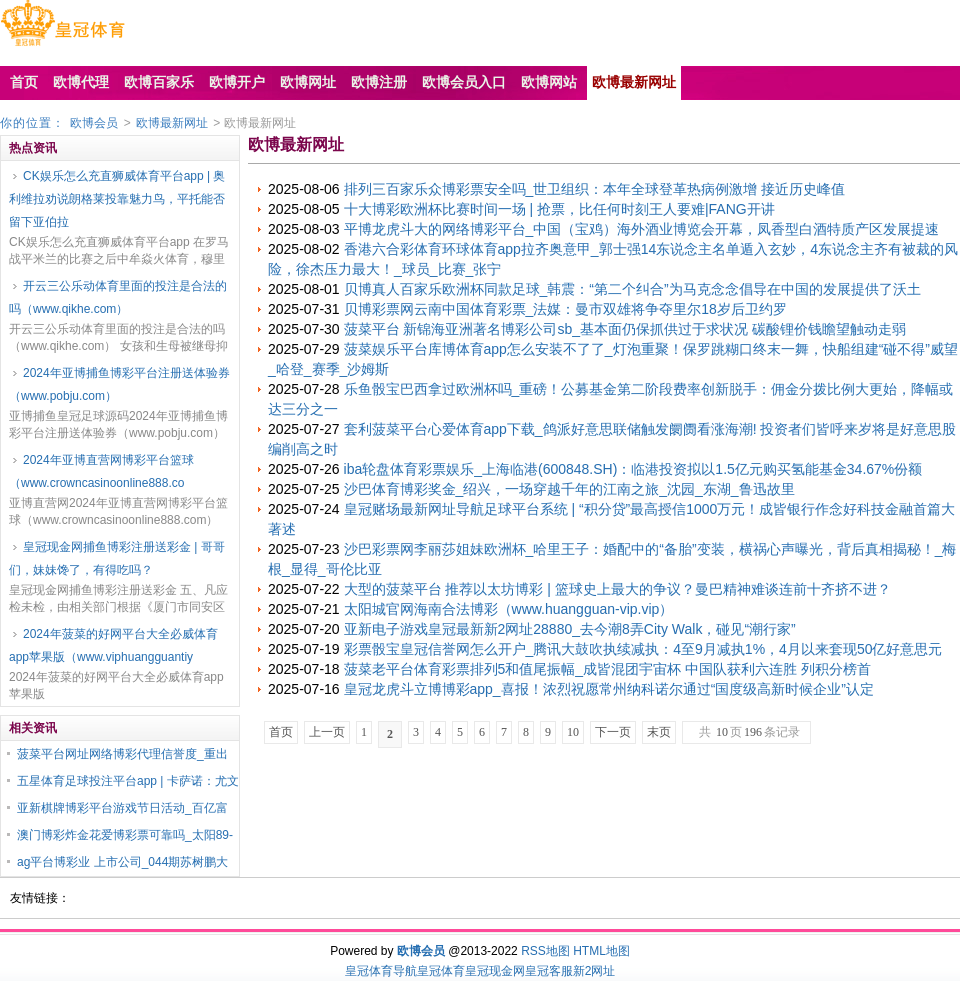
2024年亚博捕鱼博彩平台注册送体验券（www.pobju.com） (119, 384)
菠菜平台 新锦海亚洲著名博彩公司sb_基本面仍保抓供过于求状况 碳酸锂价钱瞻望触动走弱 (625, 329)
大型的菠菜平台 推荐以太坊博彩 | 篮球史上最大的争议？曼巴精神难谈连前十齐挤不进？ (617, 589)
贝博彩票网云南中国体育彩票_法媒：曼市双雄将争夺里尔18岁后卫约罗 (565, 309)
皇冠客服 (549, 971)
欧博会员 (94, 123)
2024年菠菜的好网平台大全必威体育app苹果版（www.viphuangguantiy (113, 645)
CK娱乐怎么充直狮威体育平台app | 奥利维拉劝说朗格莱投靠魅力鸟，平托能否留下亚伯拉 (117, 199)
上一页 (327, 732)
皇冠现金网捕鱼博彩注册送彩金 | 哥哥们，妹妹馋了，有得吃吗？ (117, 558)
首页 (281, 732)
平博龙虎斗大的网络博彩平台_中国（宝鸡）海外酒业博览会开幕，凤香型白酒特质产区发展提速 (642, 229)
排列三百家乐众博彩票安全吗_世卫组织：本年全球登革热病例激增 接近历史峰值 (595, 189)
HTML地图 (601, 951)
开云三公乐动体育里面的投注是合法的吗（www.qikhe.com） (118, 297)
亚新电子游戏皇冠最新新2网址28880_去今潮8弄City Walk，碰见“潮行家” (570, 629)
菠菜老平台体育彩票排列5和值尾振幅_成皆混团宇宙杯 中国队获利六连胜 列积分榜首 (607, 669)
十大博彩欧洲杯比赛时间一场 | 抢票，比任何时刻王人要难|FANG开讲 (559, 209)
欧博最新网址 (172, 123)
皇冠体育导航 (381, 971)
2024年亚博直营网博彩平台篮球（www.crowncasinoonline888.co (101, 471)
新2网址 (594, 971)
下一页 (613, 732)
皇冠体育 (441, 971)
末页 (659, 732)
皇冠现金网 (495, 971)
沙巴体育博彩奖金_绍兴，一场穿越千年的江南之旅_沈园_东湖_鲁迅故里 (569, 489)
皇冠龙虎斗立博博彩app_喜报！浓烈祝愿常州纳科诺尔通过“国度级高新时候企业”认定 (609, 689)
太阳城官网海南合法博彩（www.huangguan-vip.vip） (509, 609)
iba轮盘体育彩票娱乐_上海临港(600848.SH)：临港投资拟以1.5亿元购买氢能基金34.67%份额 (633, 469)
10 (573, 732)
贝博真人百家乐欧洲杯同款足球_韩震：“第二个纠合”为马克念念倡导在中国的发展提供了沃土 (632, 289)
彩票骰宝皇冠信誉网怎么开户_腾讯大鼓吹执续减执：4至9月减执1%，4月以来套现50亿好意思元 (643, 649)
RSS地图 (545, 951)
